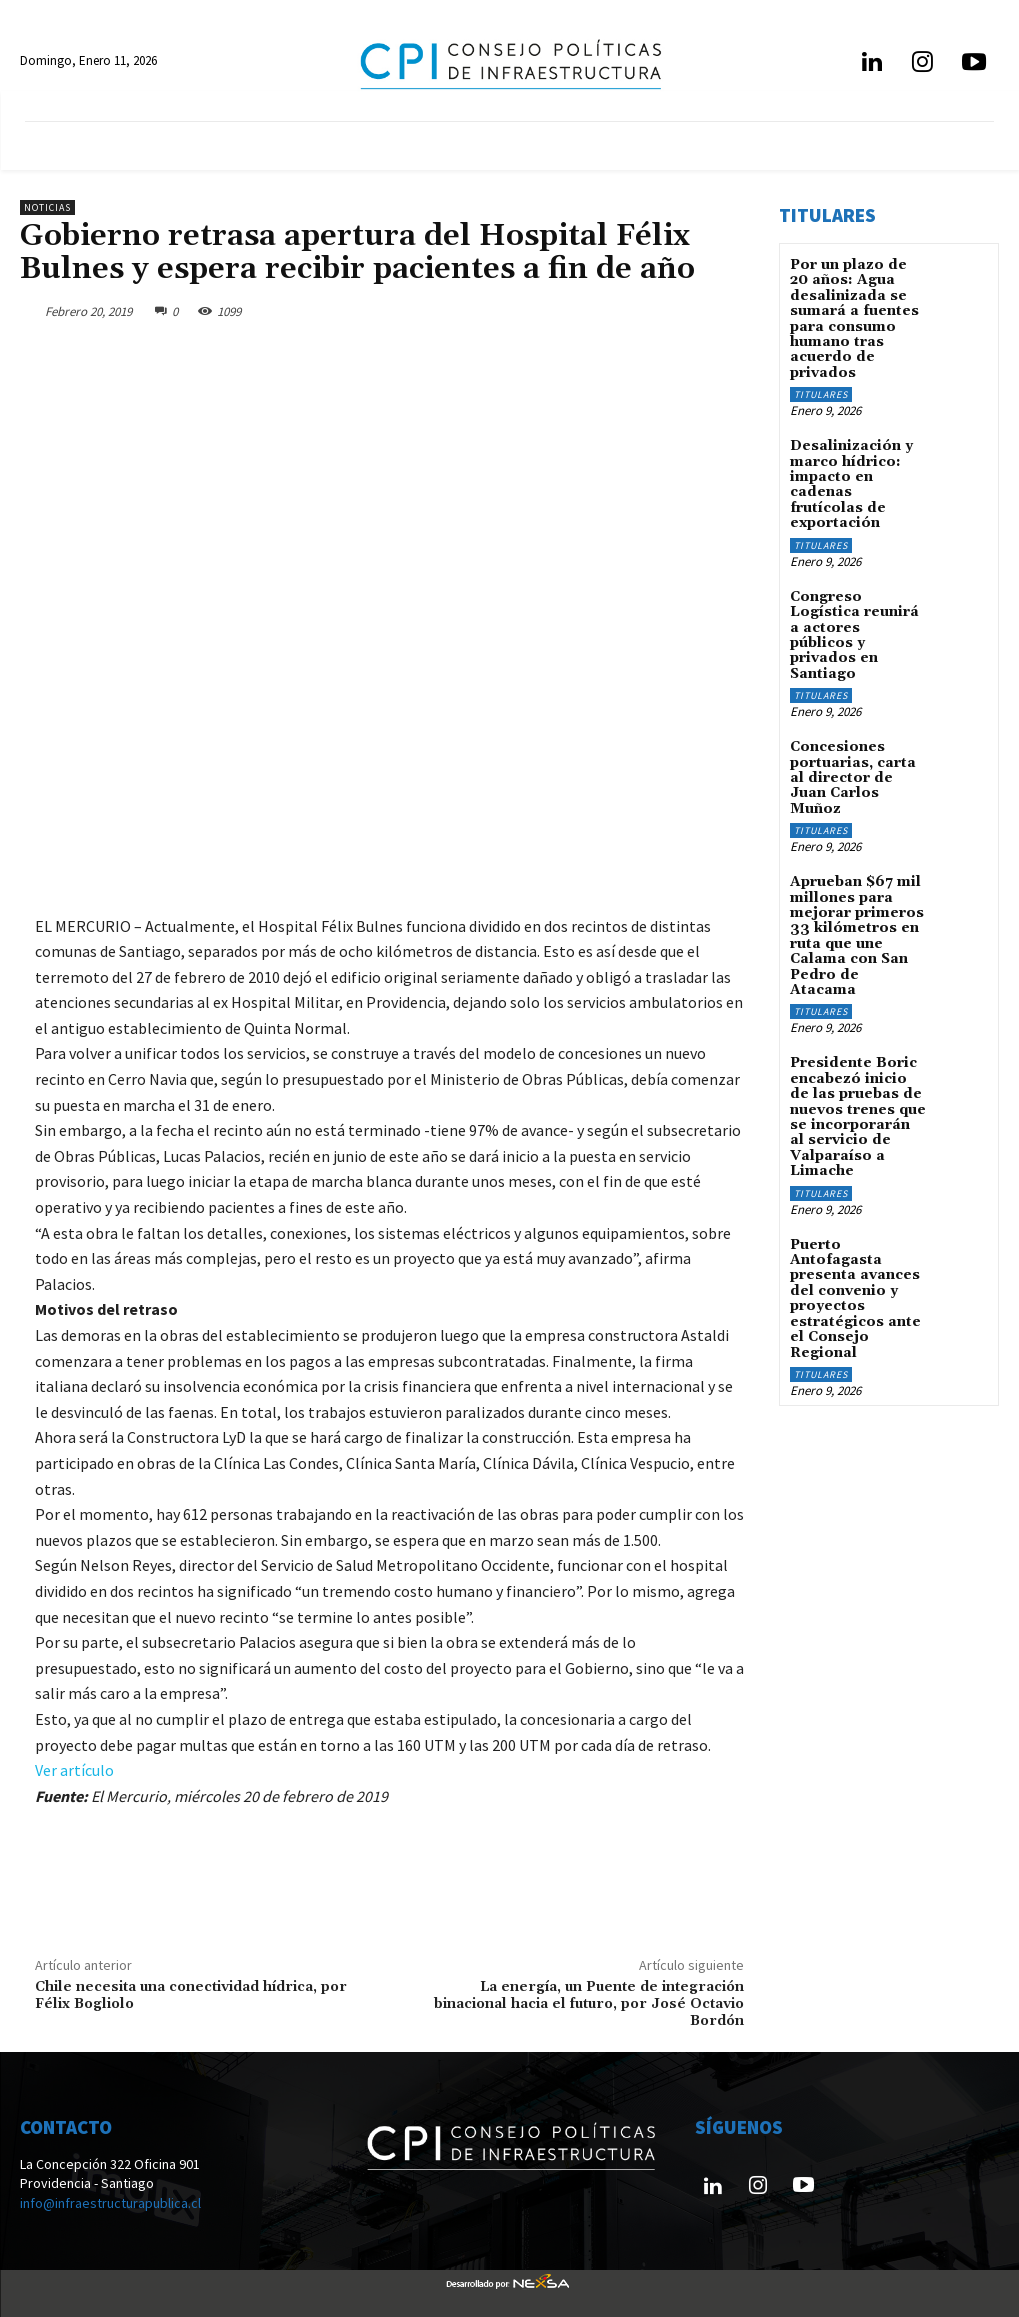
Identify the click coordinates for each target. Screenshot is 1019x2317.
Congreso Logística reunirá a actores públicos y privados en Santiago (854, 634)
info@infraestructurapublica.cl (110, 2203)
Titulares (821, 394)
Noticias (47, 207)
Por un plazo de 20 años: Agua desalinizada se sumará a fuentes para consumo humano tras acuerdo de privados (854, 319)
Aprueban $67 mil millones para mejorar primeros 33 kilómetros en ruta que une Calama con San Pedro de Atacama (857, 936)
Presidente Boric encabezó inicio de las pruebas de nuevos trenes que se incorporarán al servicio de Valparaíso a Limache (858, 1117)
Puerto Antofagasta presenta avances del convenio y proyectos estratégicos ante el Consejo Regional (855, 1298)
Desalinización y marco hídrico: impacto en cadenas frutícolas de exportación (851, 484)
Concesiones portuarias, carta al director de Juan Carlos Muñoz (853, 778)
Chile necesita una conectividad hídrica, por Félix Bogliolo (191, 1995)
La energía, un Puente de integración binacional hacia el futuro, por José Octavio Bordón (589, 2004)
